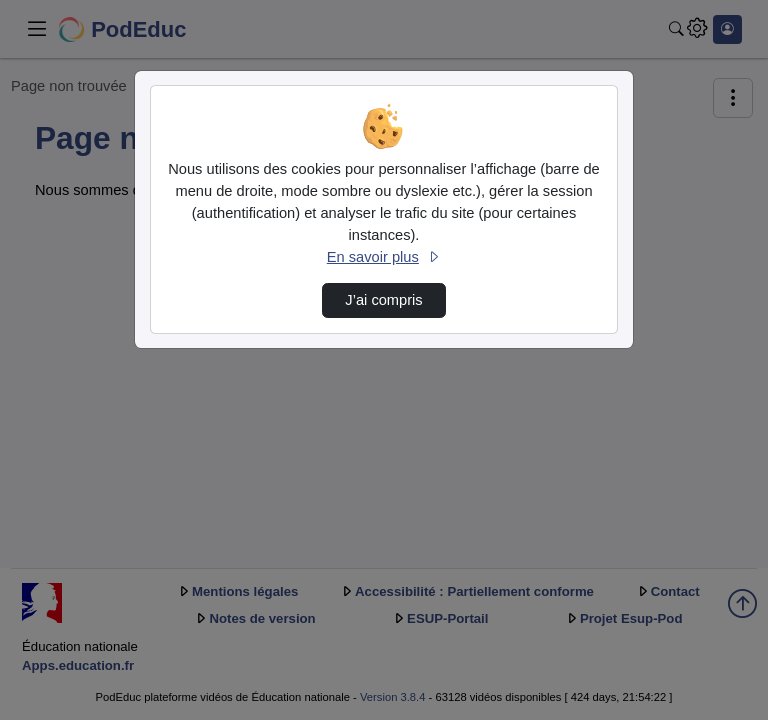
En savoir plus (384, 257)
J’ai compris (383, 300)
